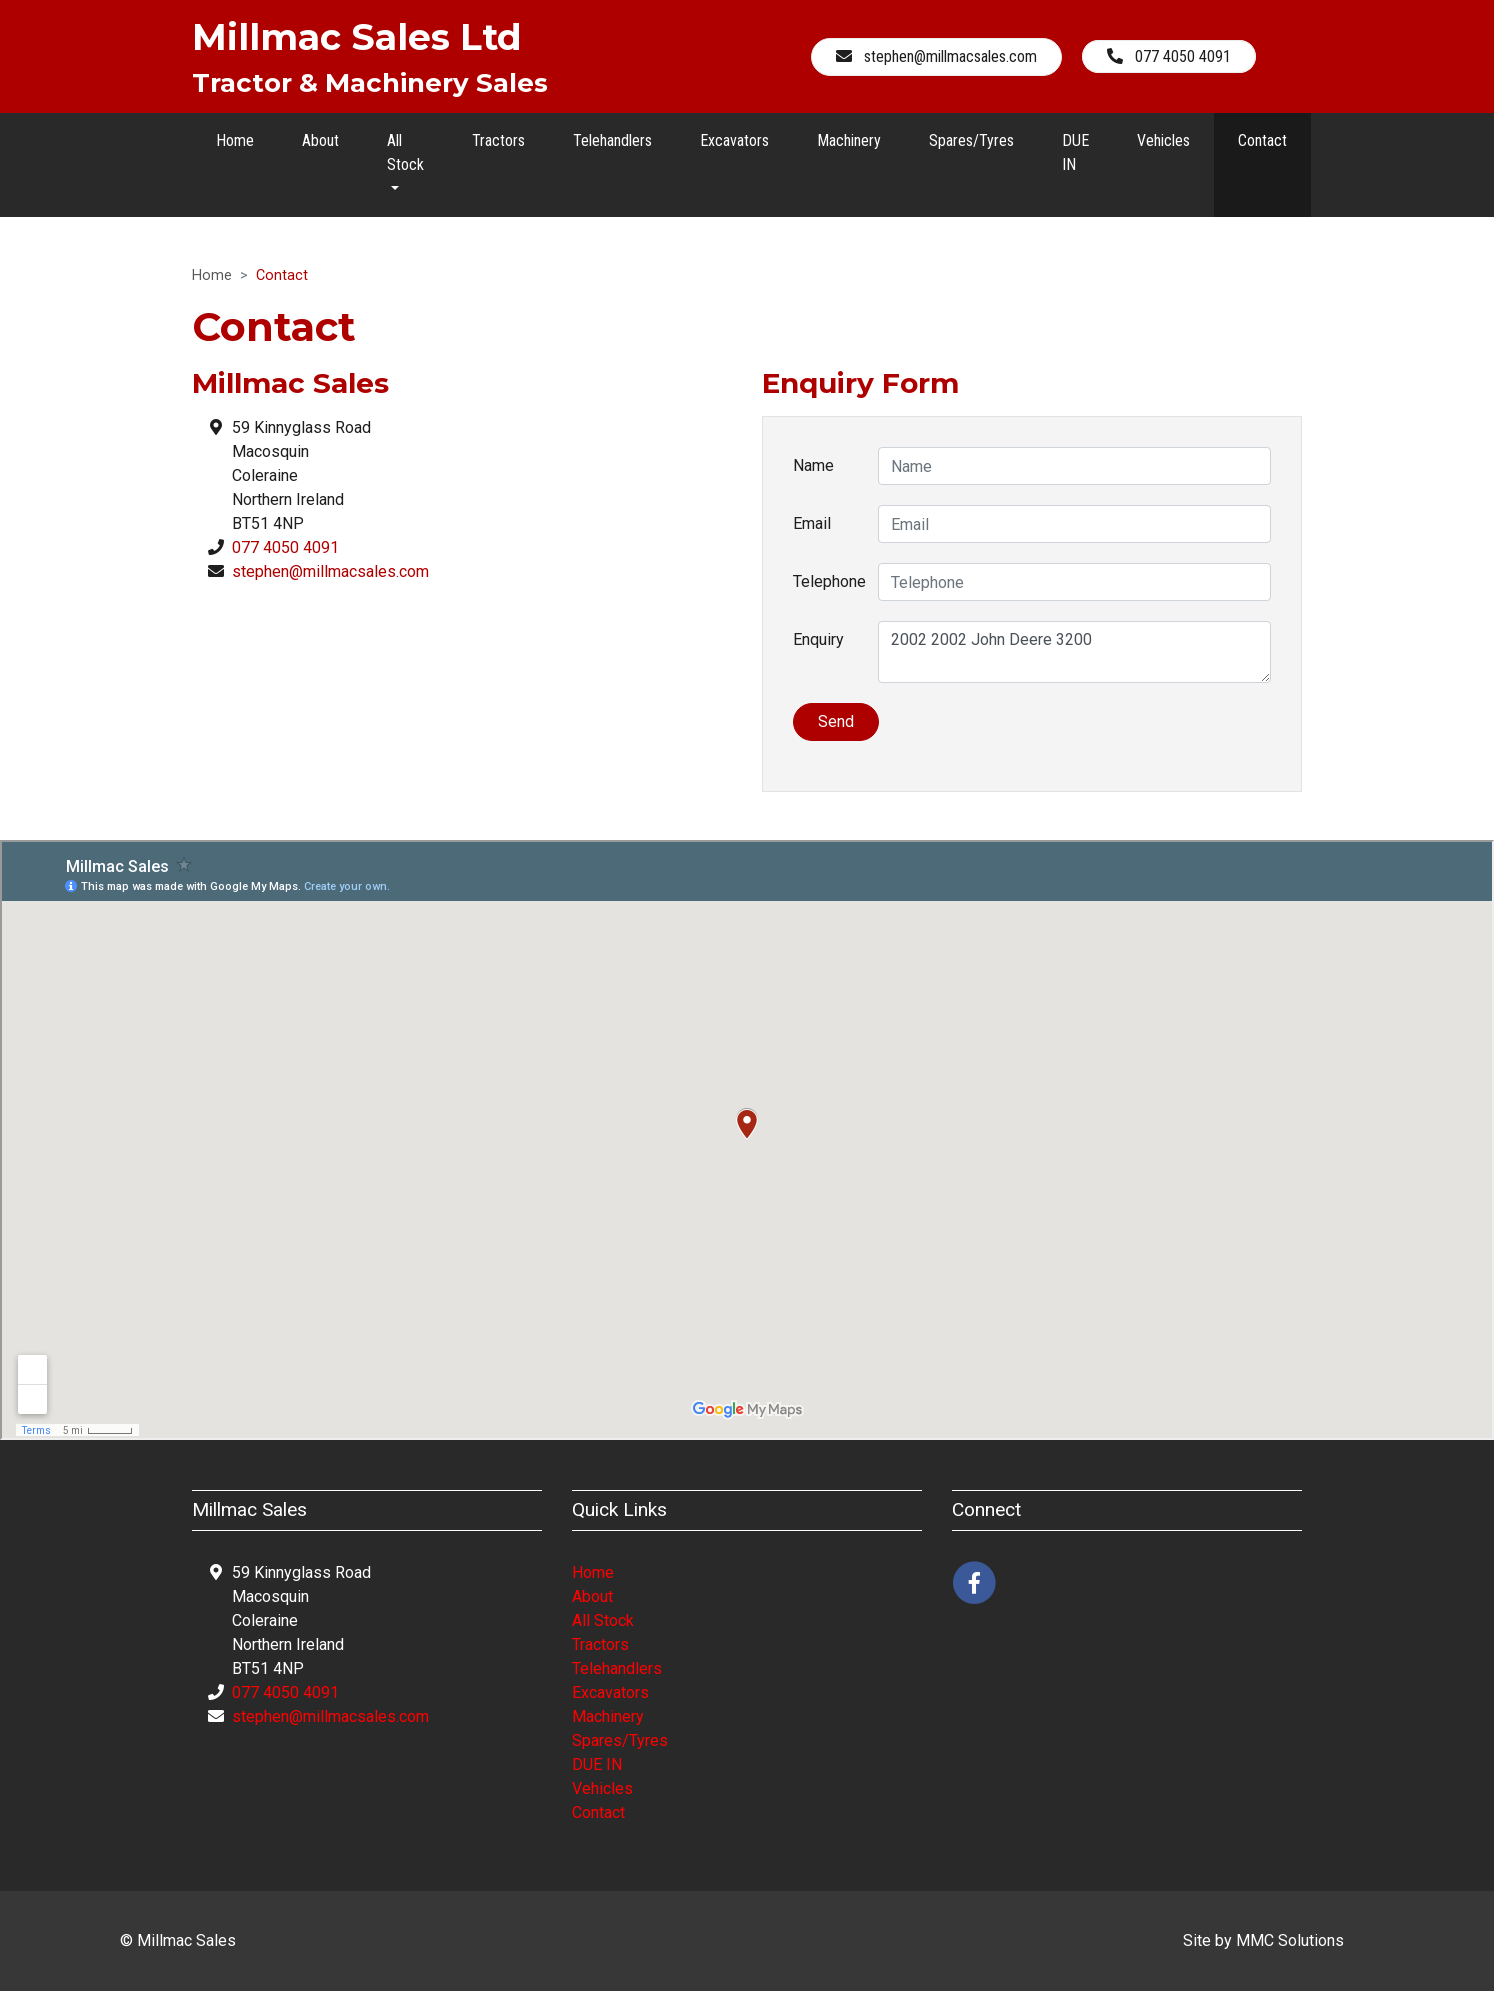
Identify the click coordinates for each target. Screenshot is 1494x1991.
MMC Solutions (1290, 1940)
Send (836, 721)
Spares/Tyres (971, 140)
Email (812, 523)
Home (235, 140)
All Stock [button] (405, 152)
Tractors (498, 140)
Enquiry (818, 639)
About (320, 140)
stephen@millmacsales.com (330, 571)
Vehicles (1163, 140)
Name (813, 465)
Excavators (734, 140)
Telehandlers (612, 140)
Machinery (849, 140)
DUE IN (1075, 152)
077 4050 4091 (285, 547)
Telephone (828, 581)
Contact (1262, 140)
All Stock (603, 1620)
